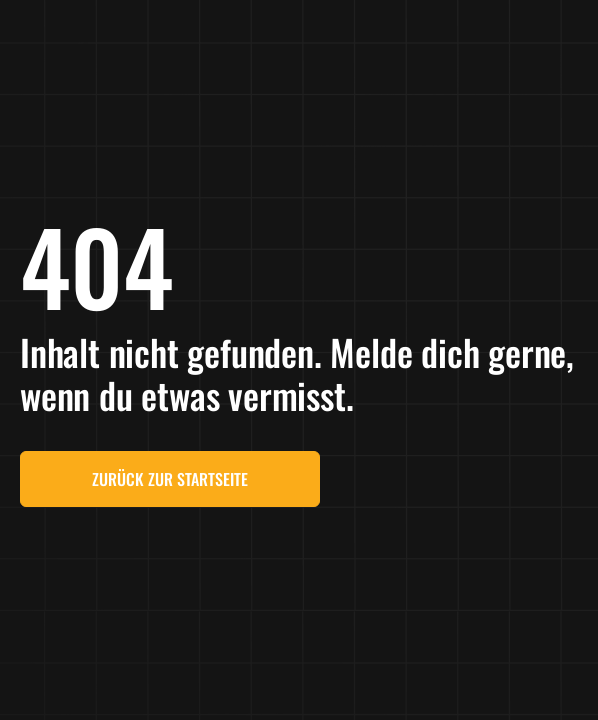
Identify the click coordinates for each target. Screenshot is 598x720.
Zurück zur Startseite (170, 479)
